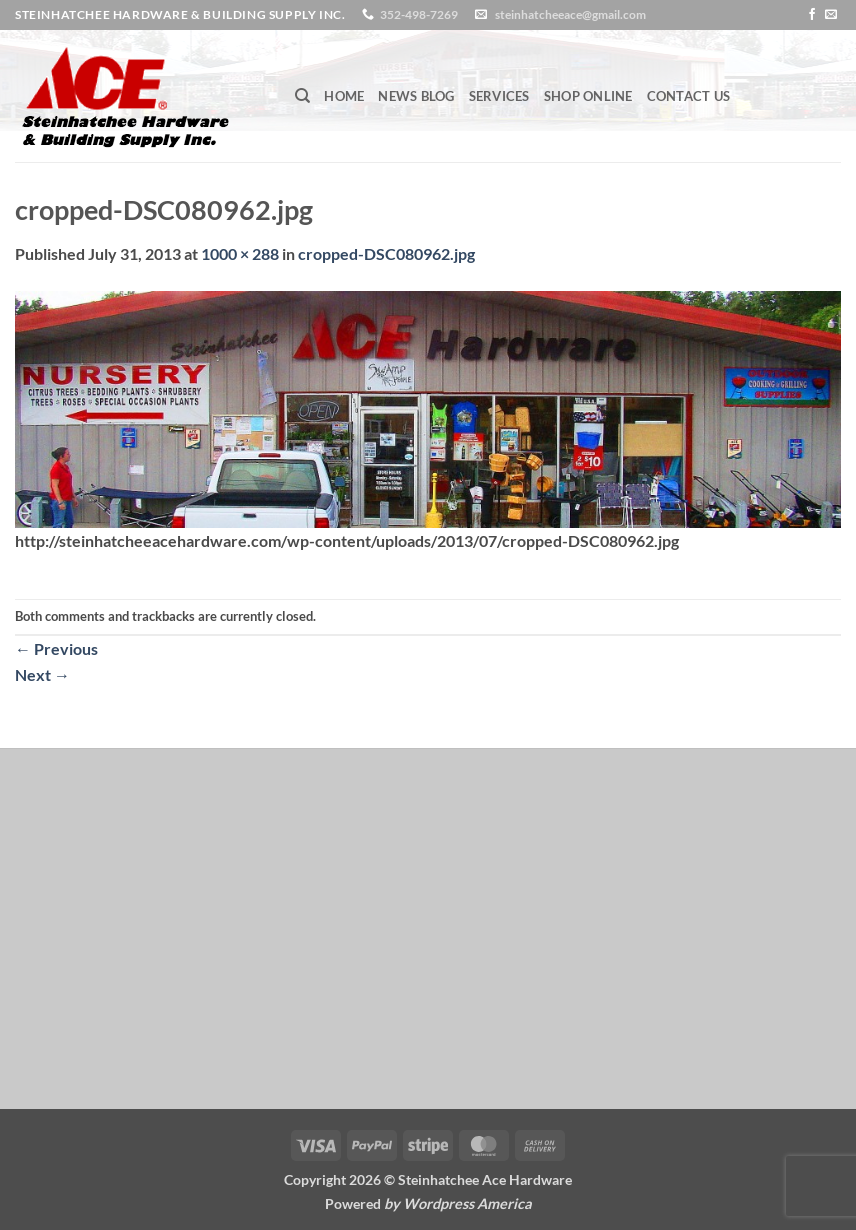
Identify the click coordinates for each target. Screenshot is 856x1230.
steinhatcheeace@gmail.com (570, 14)
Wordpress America (467, 1203)
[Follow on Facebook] (812, 15)
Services (499, 96)
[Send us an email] (831, 15)
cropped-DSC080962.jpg (386, 253)
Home (344, 96)
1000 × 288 (240, 253)
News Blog (416, 96)
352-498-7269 (419, 14)
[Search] (302, 96)
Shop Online (588, 96)
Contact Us (689, 96)
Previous (56, 648)
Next (42, 674)
